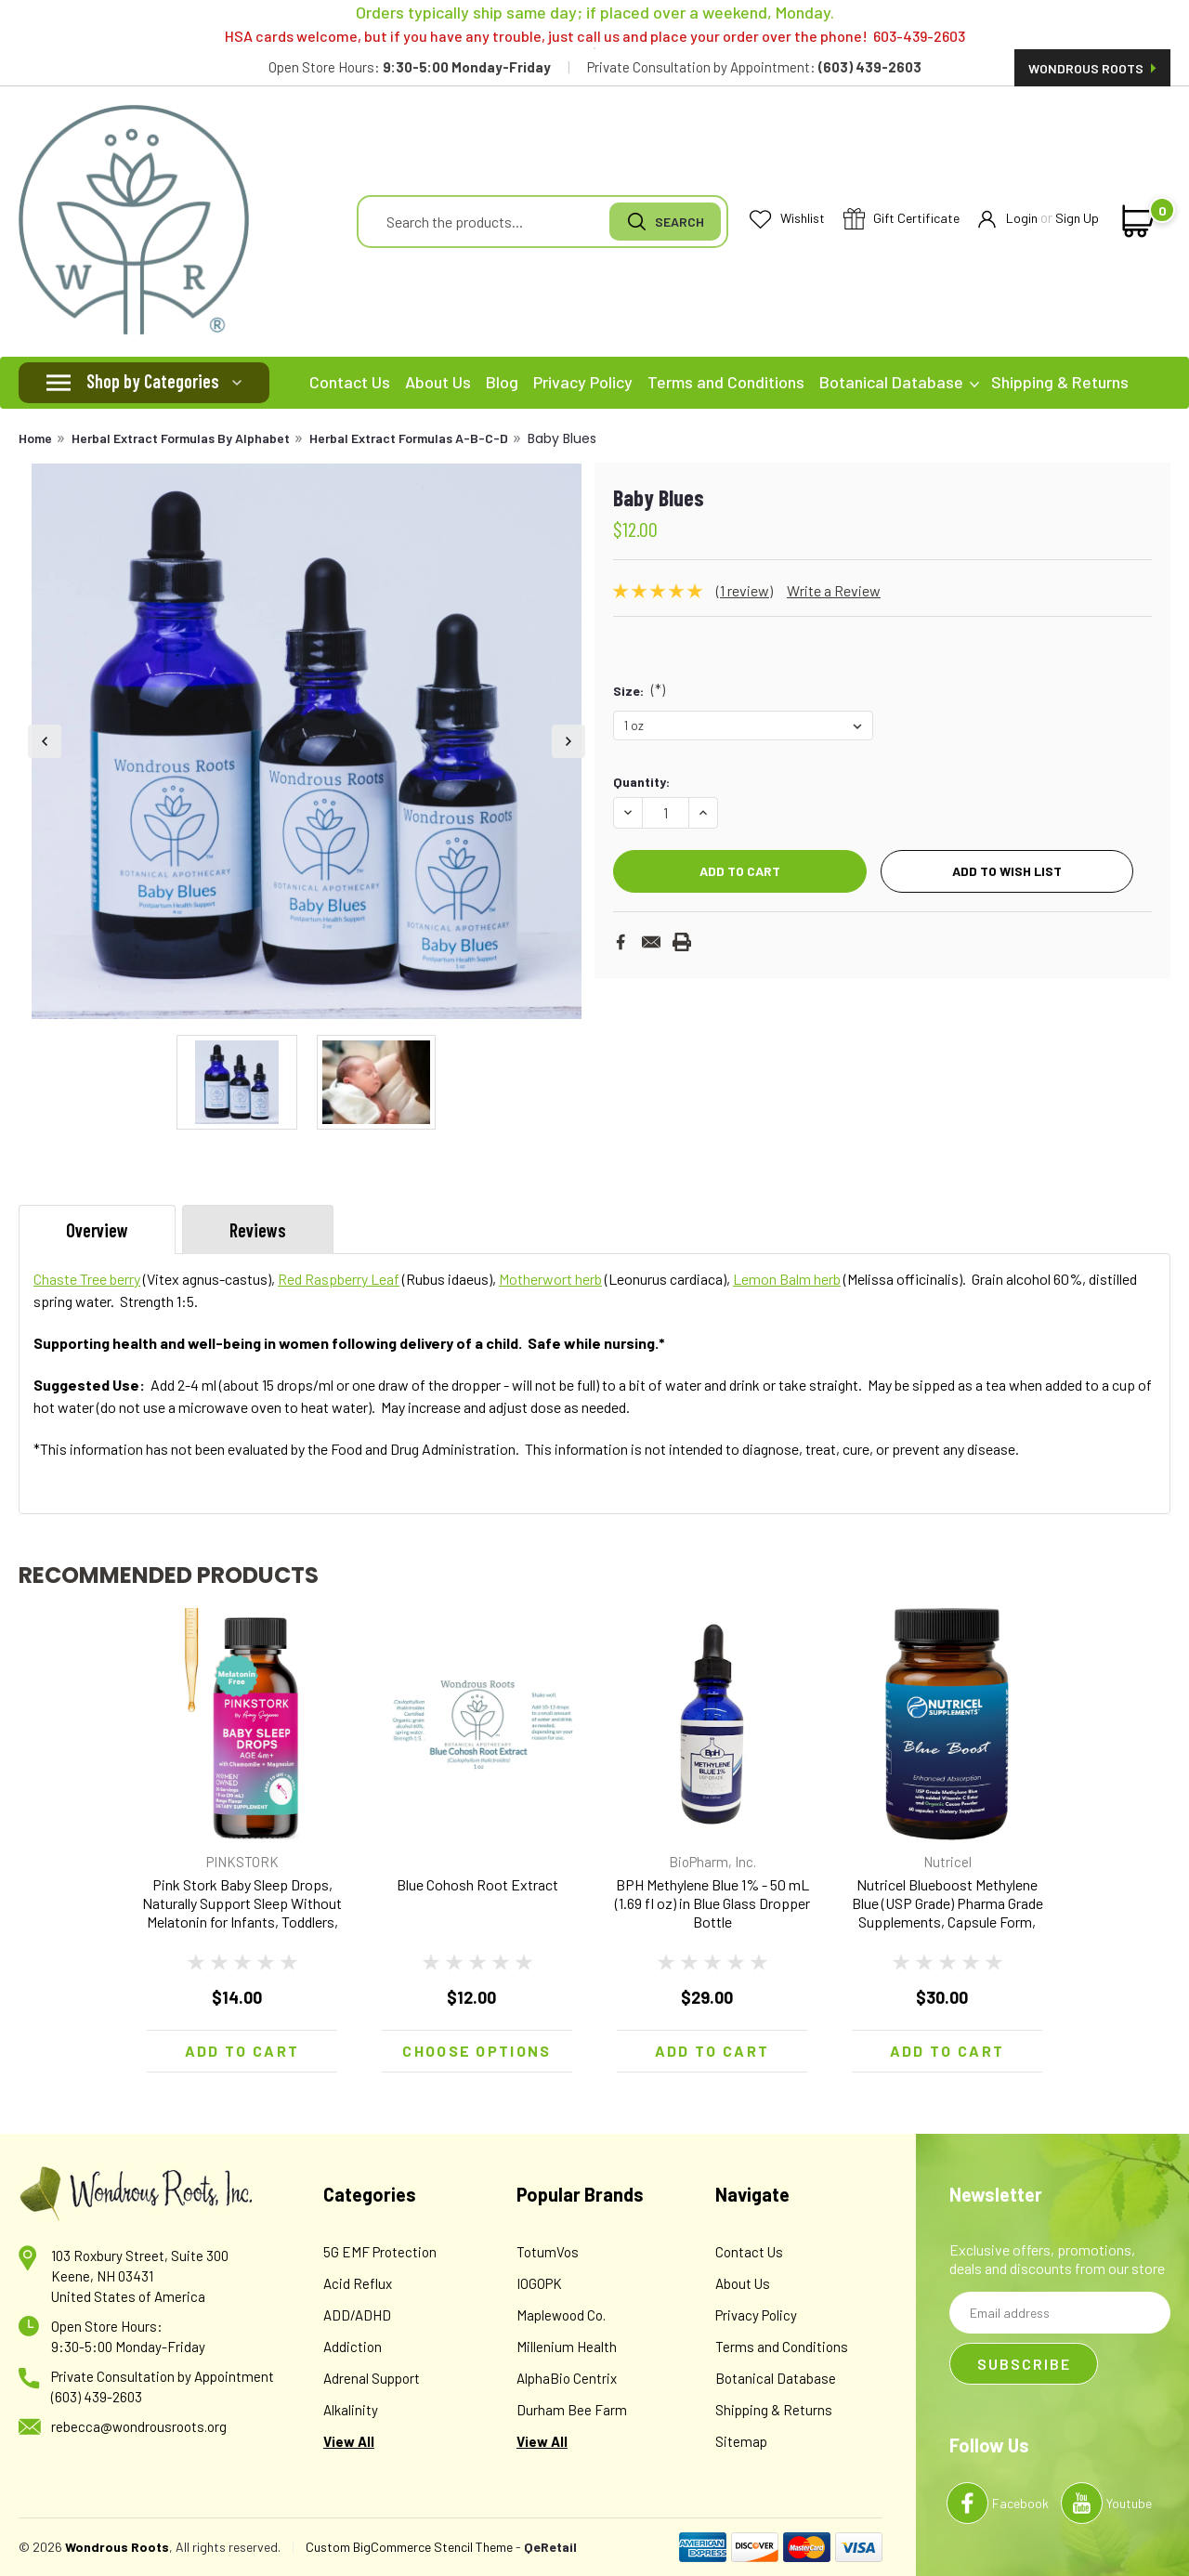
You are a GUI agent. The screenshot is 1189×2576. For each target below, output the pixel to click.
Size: (639, 689)
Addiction (352, 2346)
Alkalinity (350, 2409)
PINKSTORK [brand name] (242, 1861)
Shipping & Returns (1060, 382)
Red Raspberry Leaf (338, 1279)
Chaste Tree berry (86, 1279)
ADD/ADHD (357, 2315)
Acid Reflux (357, 2283)
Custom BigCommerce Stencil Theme (409, 2547)
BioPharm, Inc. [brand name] (712, 1861)
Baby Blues (562, 438)
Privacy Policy (583, 382)
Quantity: (641, 782)
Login (1008, 219)
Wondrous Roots (1092, 68)
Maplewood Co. (561, 2315)
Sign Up (1077, 218)
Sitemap (741, 2441)
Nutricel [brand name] (947, 1861)
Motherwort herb (550, 1279)
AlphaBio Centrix (566, 2378)
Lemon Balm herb (787, 1279)
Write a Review (834, 590)
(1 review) (744, 590)
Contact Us (349, 382)
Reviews (257, 1230)
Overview (97, 1230)
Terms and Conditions (725, 382)
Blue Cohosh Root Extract (477, 1884)
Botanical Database (899, 382)
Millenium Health (566, 2346)
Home (35, 438)
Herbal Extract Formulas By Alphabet (181, 438)
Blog (502, 382)
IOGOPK (539, 2283)
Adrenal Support (371, 2378)
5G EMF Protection (380, 2251)
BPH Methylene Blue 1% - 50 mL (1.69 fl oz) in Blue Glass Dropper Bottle (712, 1903)
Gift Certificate (901, 219)
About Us (438, 382)
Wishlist (787, 219)
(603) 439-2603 (96, 2396)
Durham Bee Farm (571, 2409)
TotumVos (547, 2251)
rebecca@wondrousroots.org (139, 2426)
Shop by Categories (152, 381)
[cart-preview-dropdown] (1135, 221)
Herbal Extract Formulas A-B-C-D (408, 438)
